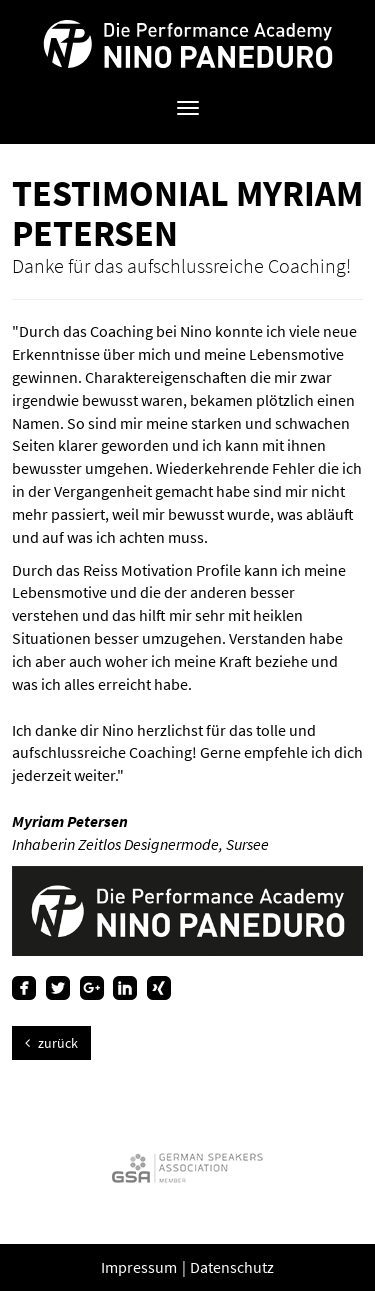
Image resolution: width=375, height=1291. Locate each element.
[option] (187, 1167)
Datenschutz (232, 1267)
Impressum (140, 1267)
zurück (51, 1043)
